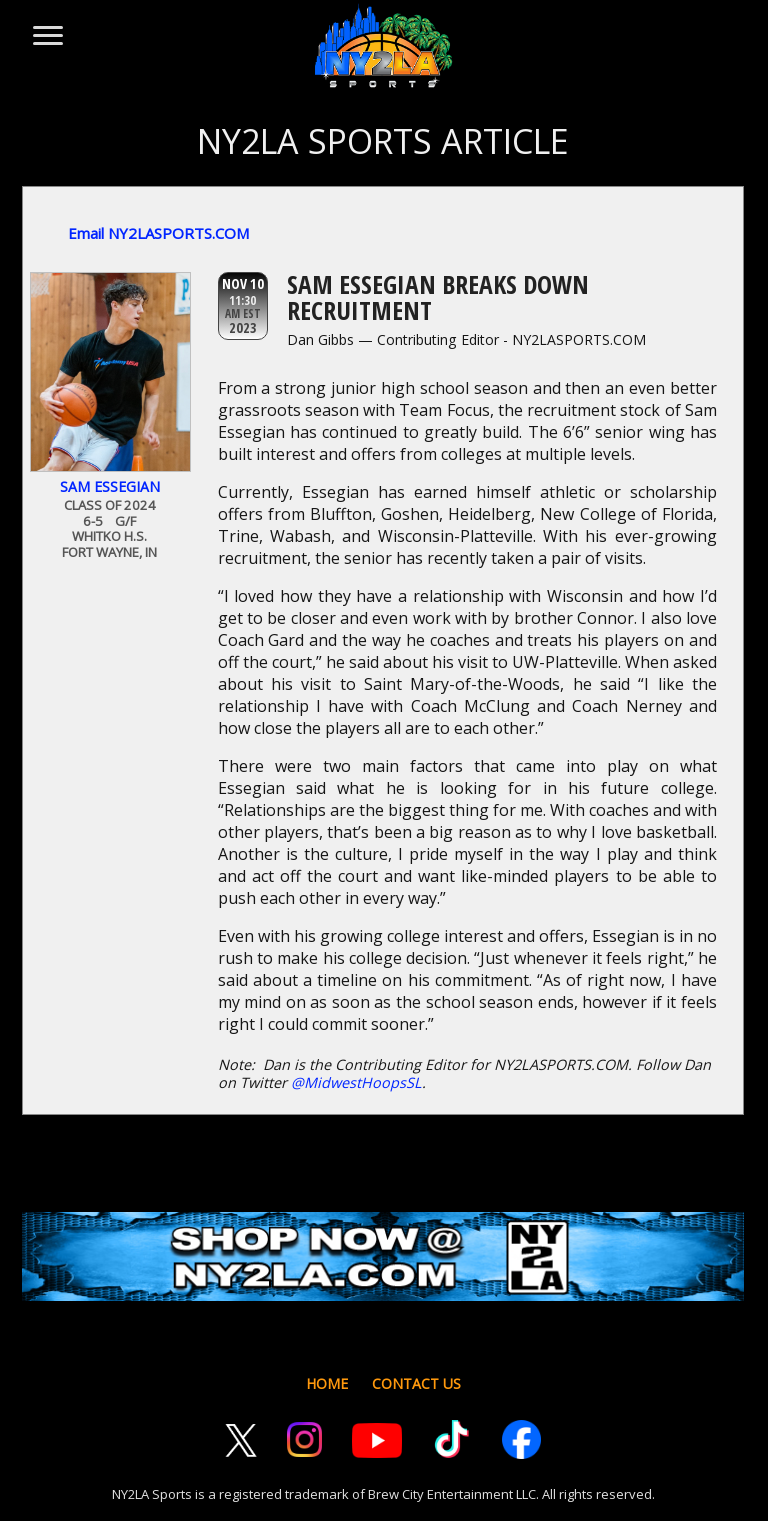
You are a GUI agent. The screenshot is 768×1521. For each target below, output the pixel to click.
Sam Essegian (110, 486)
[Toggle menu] (46, 26)
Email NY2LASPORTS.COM (158, 233)
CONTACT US (416, 1383)
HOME (327, 1383)
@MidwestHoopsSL (356, 1082)
